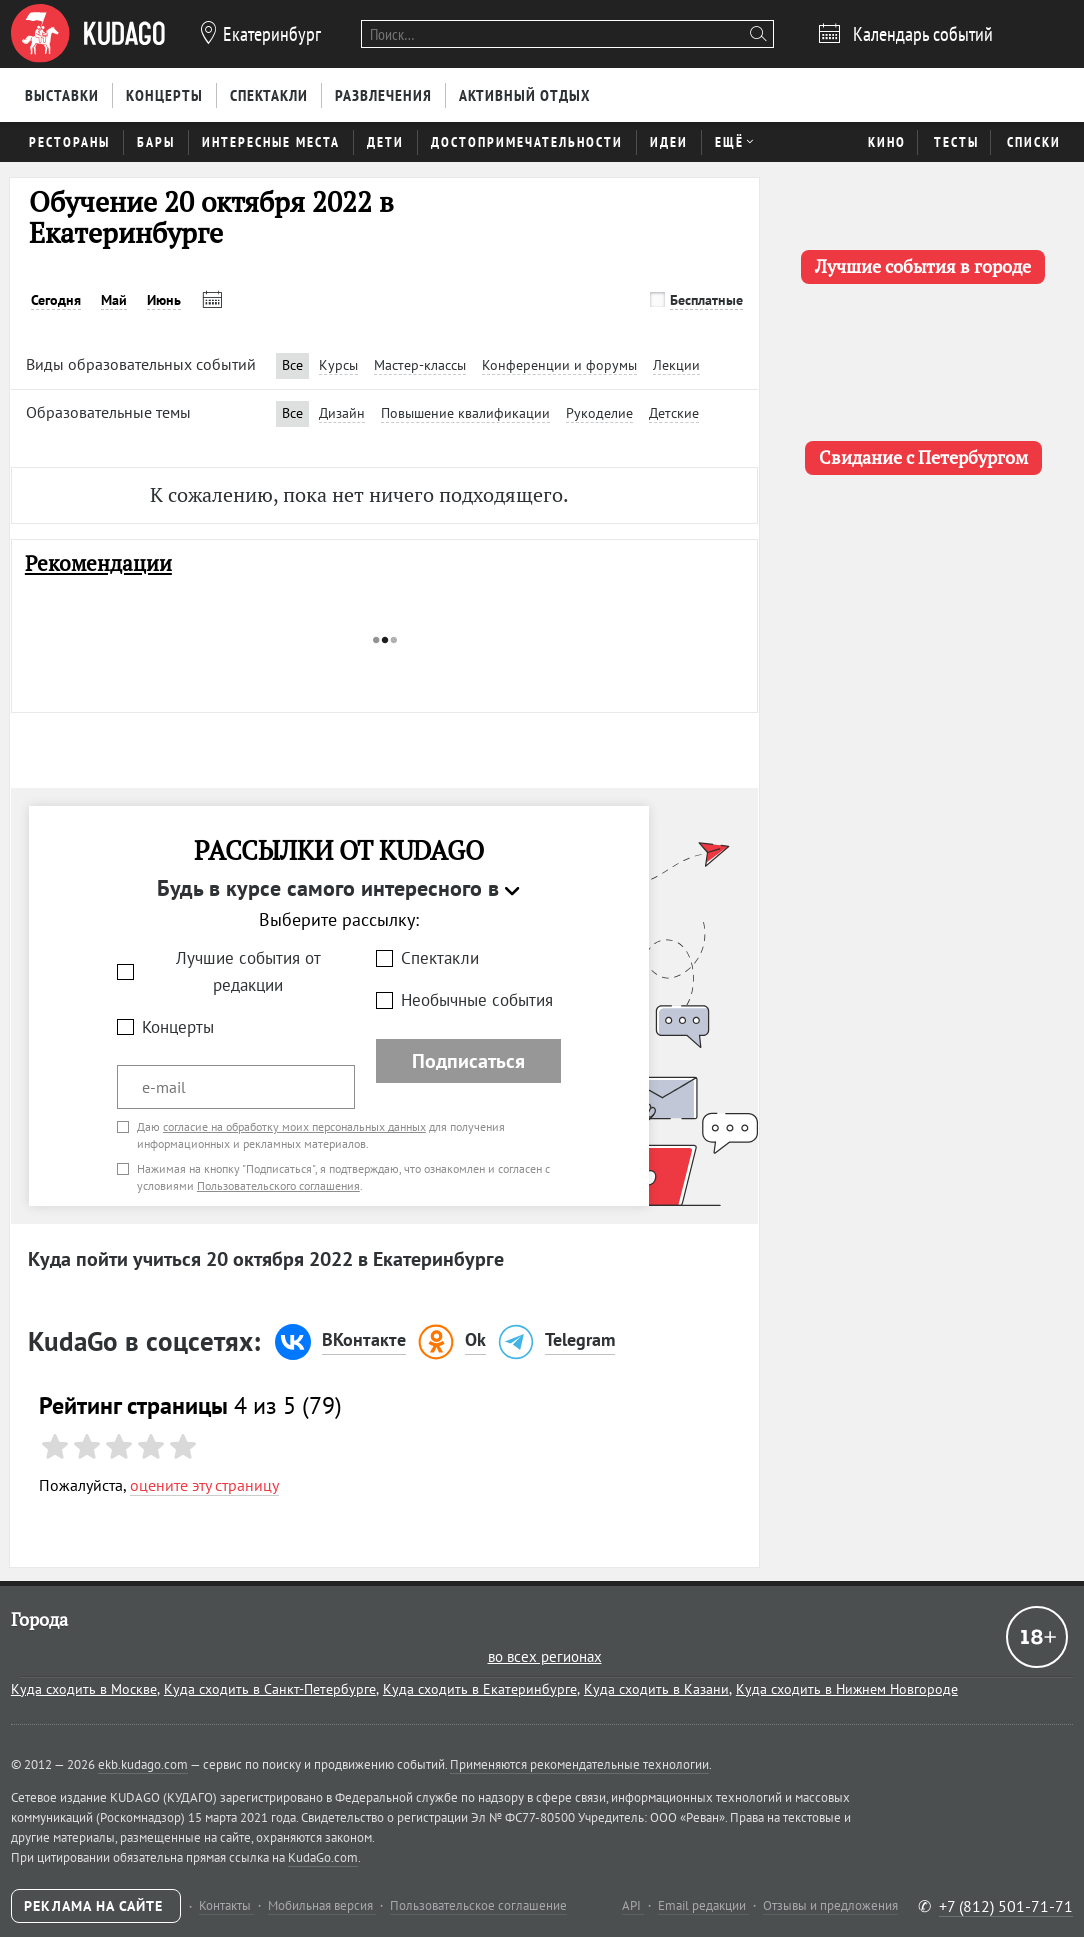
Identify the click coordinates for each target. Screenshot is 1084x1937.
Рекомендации (98, 563)
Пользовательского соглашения (278, 1185)
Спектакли (440, 958)
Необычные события (477, 1000)
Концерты (178, 1027)
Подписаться (468, 1061)
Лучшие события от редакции (248, 971)
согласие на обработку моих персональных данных (294, 1126)
